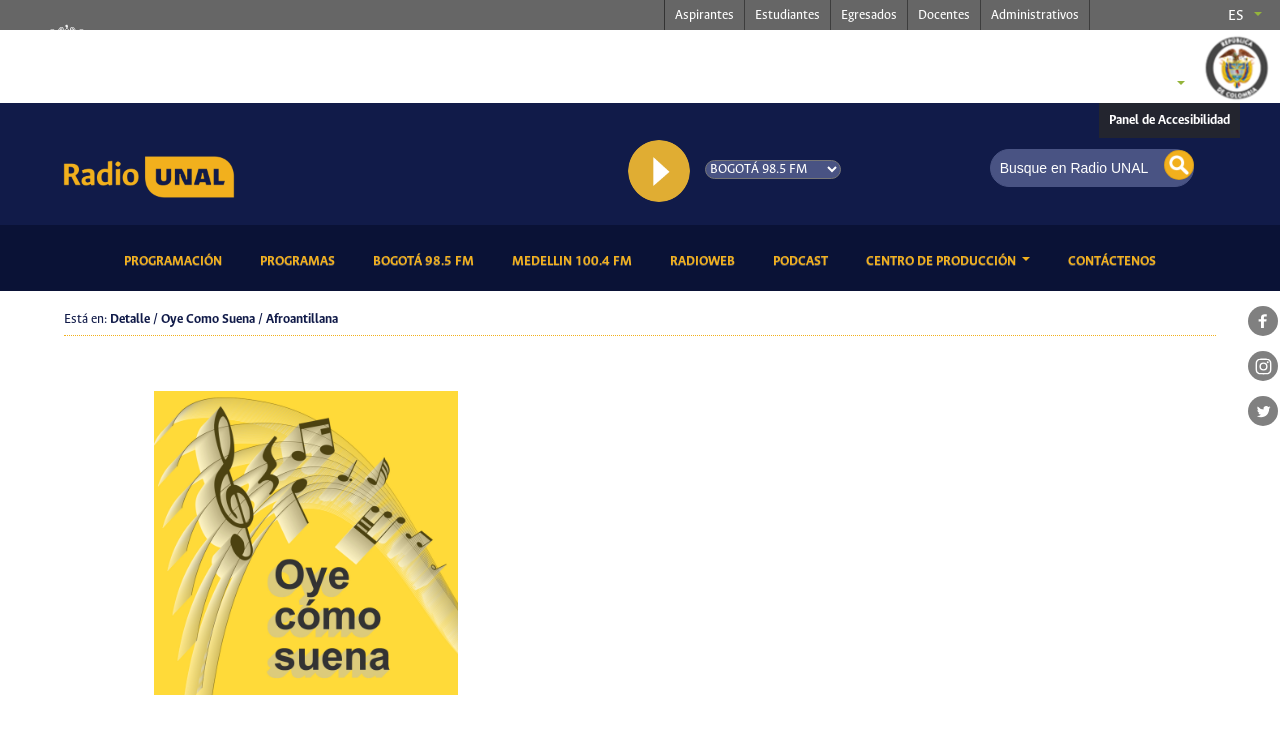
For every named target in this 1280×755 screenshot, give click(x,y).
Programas (301, 260)
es (1236, 16)
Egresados (869, 15)
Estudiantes (787, 15)
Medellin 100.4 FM (575, 260)
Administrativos (1035, 15)
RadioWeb (706, 260)
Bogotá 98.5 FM (427, 260)
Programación (176, 260)
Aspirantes (704, 15)
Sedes (1145, 85)
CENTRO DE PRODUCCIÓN (942, 261)
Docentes (944, 15)
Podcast (804, 260)
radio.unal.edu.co (352, 51)
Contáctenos (1115, 260)
